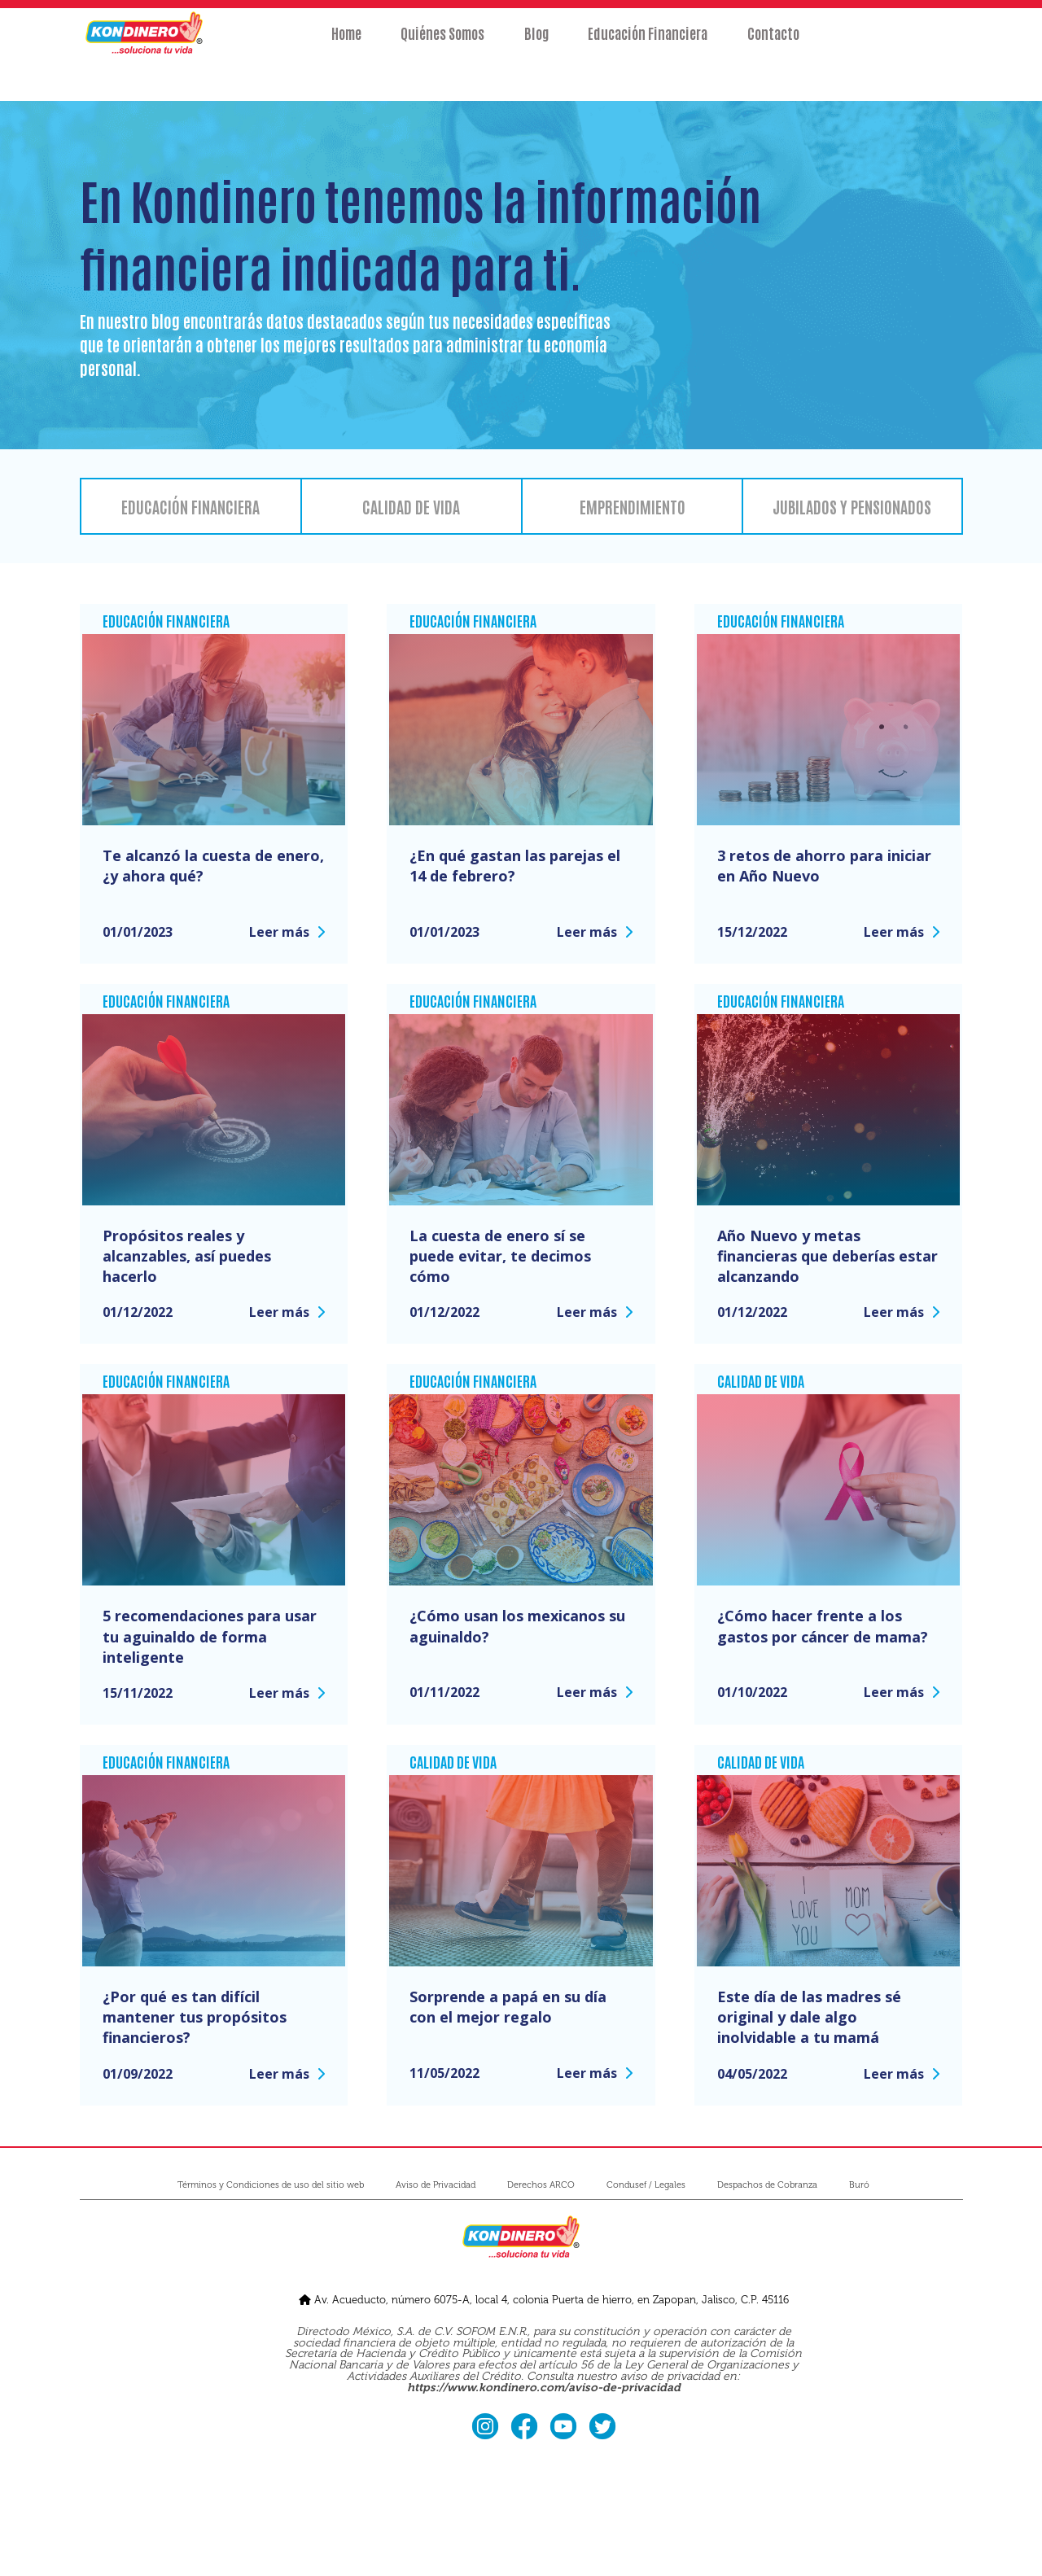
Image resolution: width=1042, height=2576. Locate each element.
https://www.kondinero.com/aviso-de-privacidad (544, 2387)
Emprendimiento (632, 506)
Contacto (815, 46)
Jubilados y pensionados (852, 506)
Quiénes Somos (422, 46)
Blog (536, 46)
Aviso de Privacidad (435, 2185)
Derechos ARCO (541, 2185)
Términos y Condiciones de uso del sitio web (270, 2185)
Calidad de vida (411, 506)
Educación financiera (190, 506)
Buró (859, 2185)
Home (305, 46)
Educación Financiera (669, 46)
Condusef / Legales (645, 2185)
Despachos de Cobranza (767, 2185)
